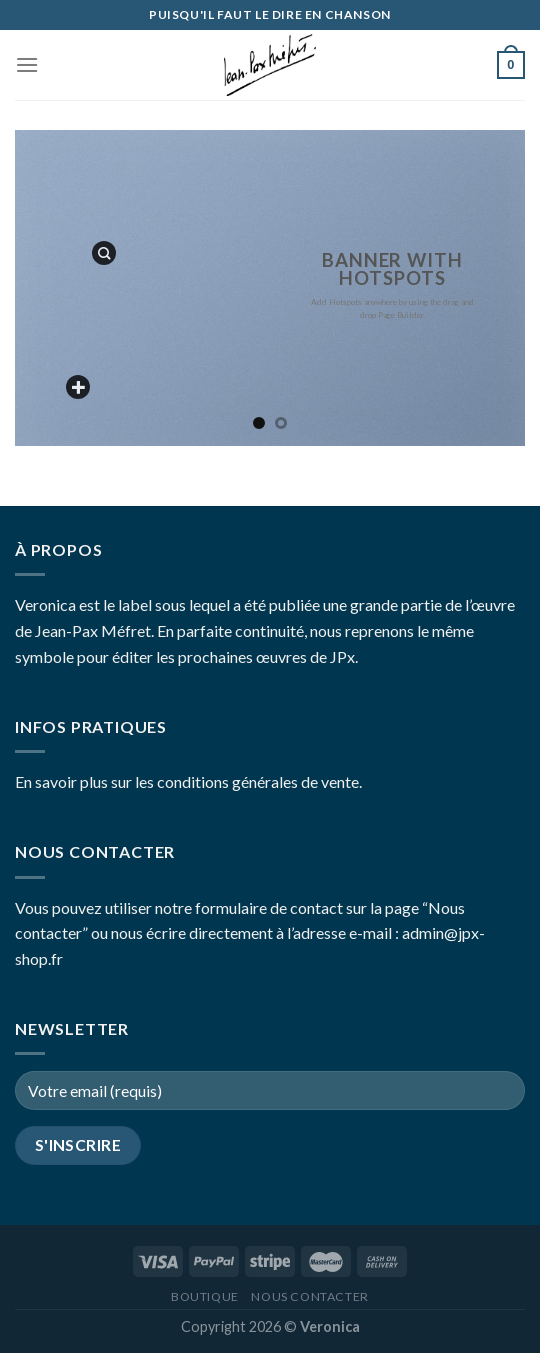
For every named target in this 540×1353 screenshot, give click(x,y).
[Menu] (27, 64)
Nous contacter (310, 1296)
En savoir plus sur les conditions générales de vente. (188, 781)
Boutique (205, 1296)
